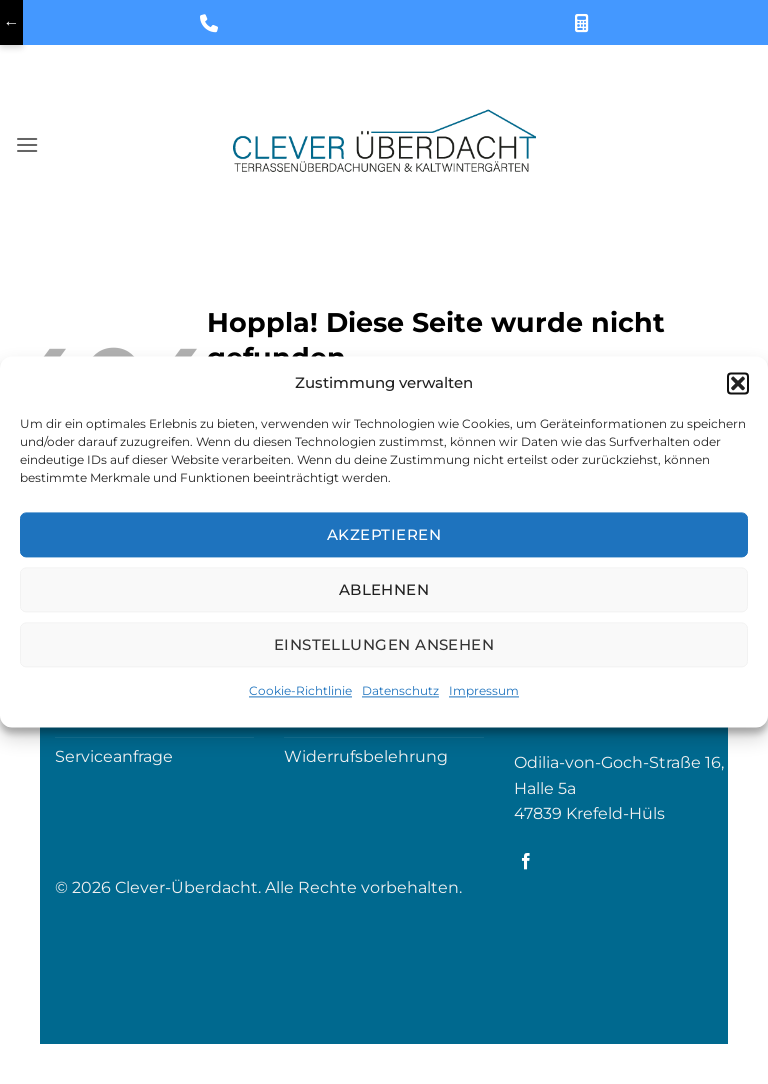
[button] (738, 383)
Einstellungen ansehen (384, 644)
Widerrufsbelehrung (366, 756)
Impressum (484, 690)
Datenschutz (400, 690)
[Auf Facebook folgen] (526, 862)
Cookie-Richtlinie (300, 690)
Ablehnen (384, 589)
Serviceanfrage (114, 756)
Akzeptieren (384, 534)
